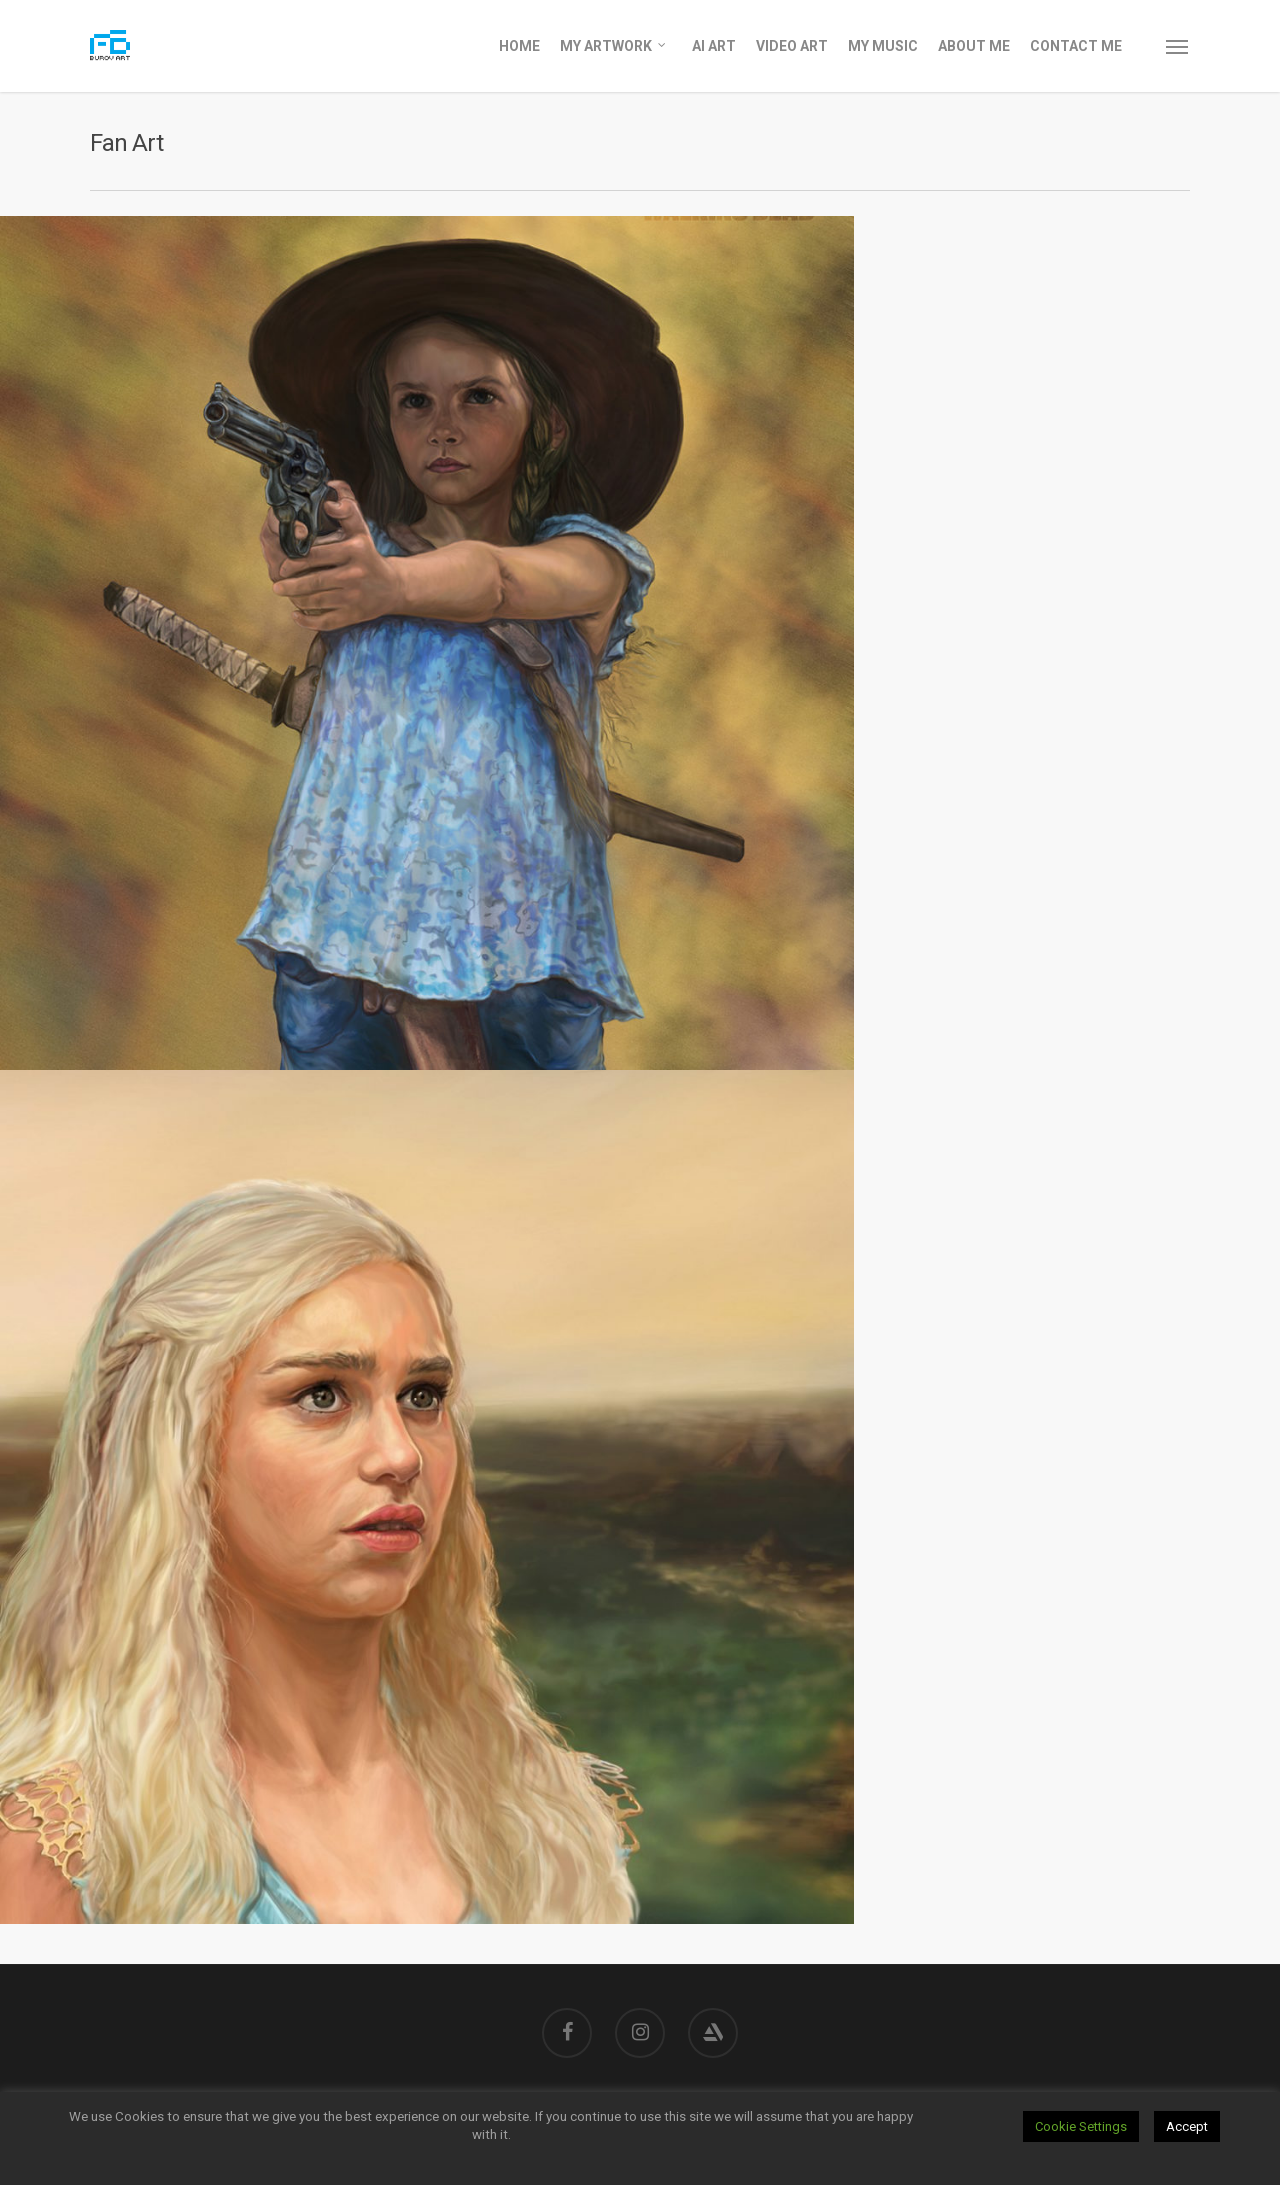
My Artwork (614, 44)
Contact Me (1076, 46)
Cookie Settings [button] (1081, 2126)
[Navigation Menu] (1178, 46)
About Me (974, 46)
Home (519, 46)
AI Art (714, 46)
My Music (883, 46)
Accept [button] (1187, 2126)
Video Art (792, 46)
